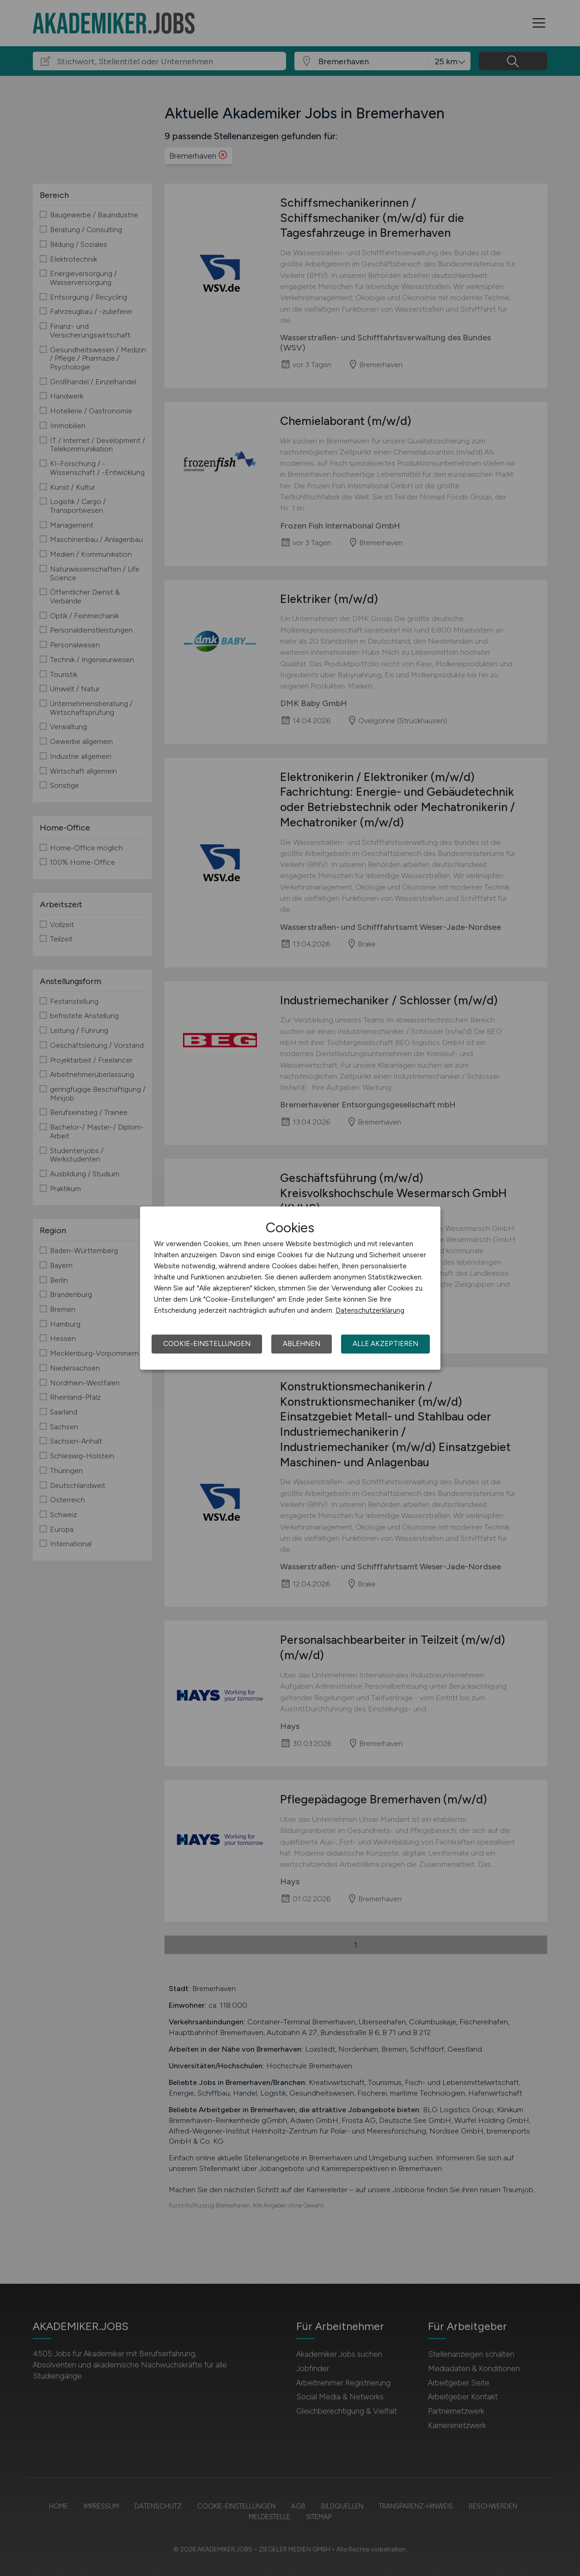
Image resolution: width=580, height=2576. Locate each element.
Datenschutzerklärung (370, 1310)
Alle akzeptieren (385, 1344)
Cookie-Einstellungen (206, 1344)
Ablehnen (301, 1344)
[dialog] (290, 1288)
